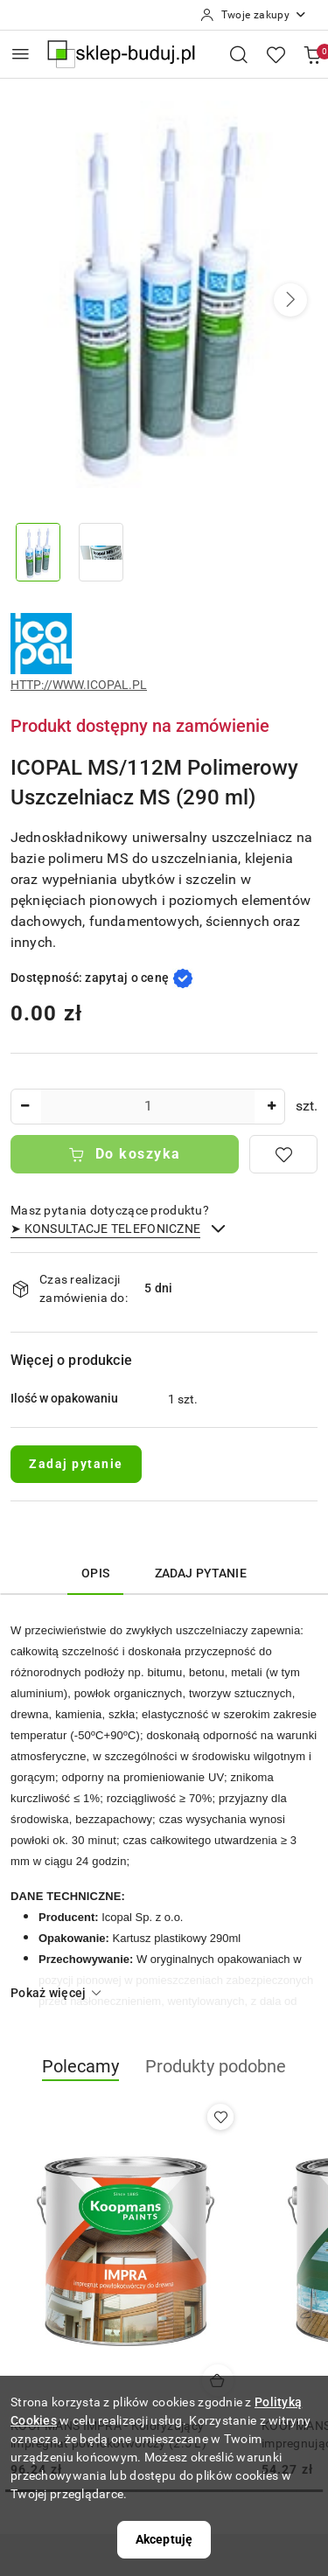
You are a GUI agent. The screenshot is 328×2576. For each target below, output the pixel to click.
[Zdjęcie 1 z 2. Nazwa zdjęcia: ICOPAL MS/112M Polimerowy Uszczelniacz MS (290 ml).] (38, 552)
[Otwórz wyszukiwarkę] (238, 54)
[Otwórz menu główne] (20, 54)
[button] (290, 299)
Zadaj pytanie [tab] (201, 1573)
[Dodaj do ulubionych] (283, 1154)
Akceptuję (164, 2539)
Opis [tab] (95, 1573)
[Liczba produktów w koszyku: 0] (312, 54)
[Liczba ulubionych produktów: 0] (275, 54)
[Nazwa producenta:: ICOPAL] (41, 643)
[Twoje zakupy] (253, 15)
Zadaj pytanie (76, 1464)
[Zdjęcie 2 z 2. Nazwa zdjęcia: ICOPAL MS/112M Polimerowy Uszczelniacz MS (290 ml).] (101, 552)
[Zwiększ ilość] (271, 1107)
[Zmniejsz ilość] (24, 1107)
